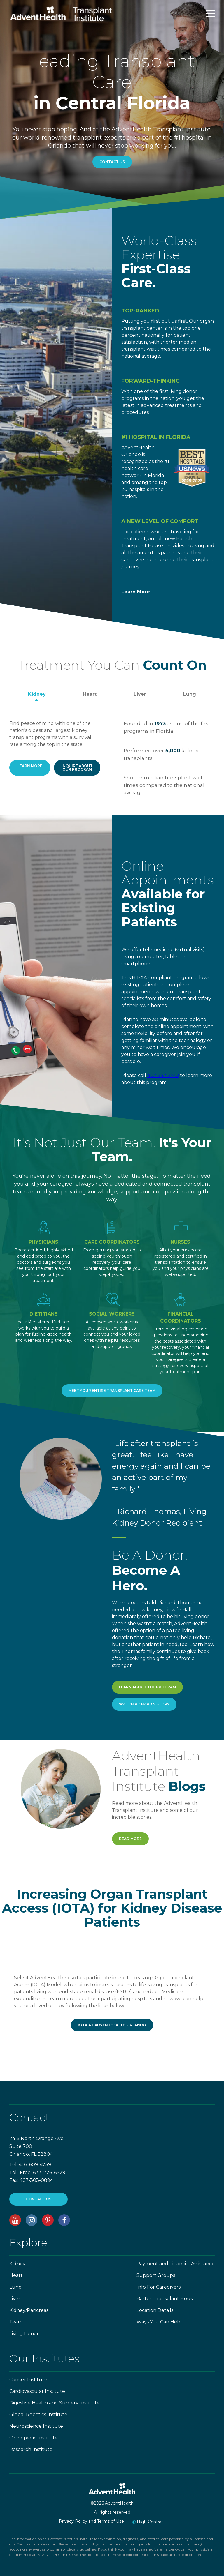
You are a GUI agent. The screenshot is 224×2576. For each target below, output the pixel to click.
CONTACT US (38, 2199)
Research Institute (30, 2449)
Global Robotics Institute (38, 2414)
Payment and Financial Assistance (175, 2263)
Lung (189, 694)
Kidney (37, 694)
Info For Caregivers (158, 2287)
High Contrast (148, 2521)
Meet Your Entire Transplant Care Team (112, 1390)
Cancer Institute (28, 2379)
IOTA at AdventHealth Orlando (112, 2025)
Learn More (135, 591)
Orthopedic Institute (33, 2438)
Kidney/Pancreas (28, 2310)
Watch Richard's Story (144, 1704)
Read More (130, 1839)
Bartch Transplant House (165, 2298)
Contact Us (112, 162)
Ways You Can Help (159, 2322)
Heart (90, 694)
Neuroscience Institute (36, 2426)
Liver (140, 694)
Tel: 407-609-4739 (30, 2164)
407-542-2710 (163, 1075)
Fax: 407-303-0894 (31, 2180)
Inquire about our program (77, 767)
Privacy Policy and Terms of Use (91, 2521)
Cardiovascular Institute (37, 2391)
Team (15, 2322)
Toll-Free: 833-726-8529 (37, 2172)
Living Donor (24, 2333)
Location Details (154, 2310)
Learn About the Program (147, 1687)
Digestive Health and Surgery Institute (54, 2403)
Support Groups (155, 2275)
